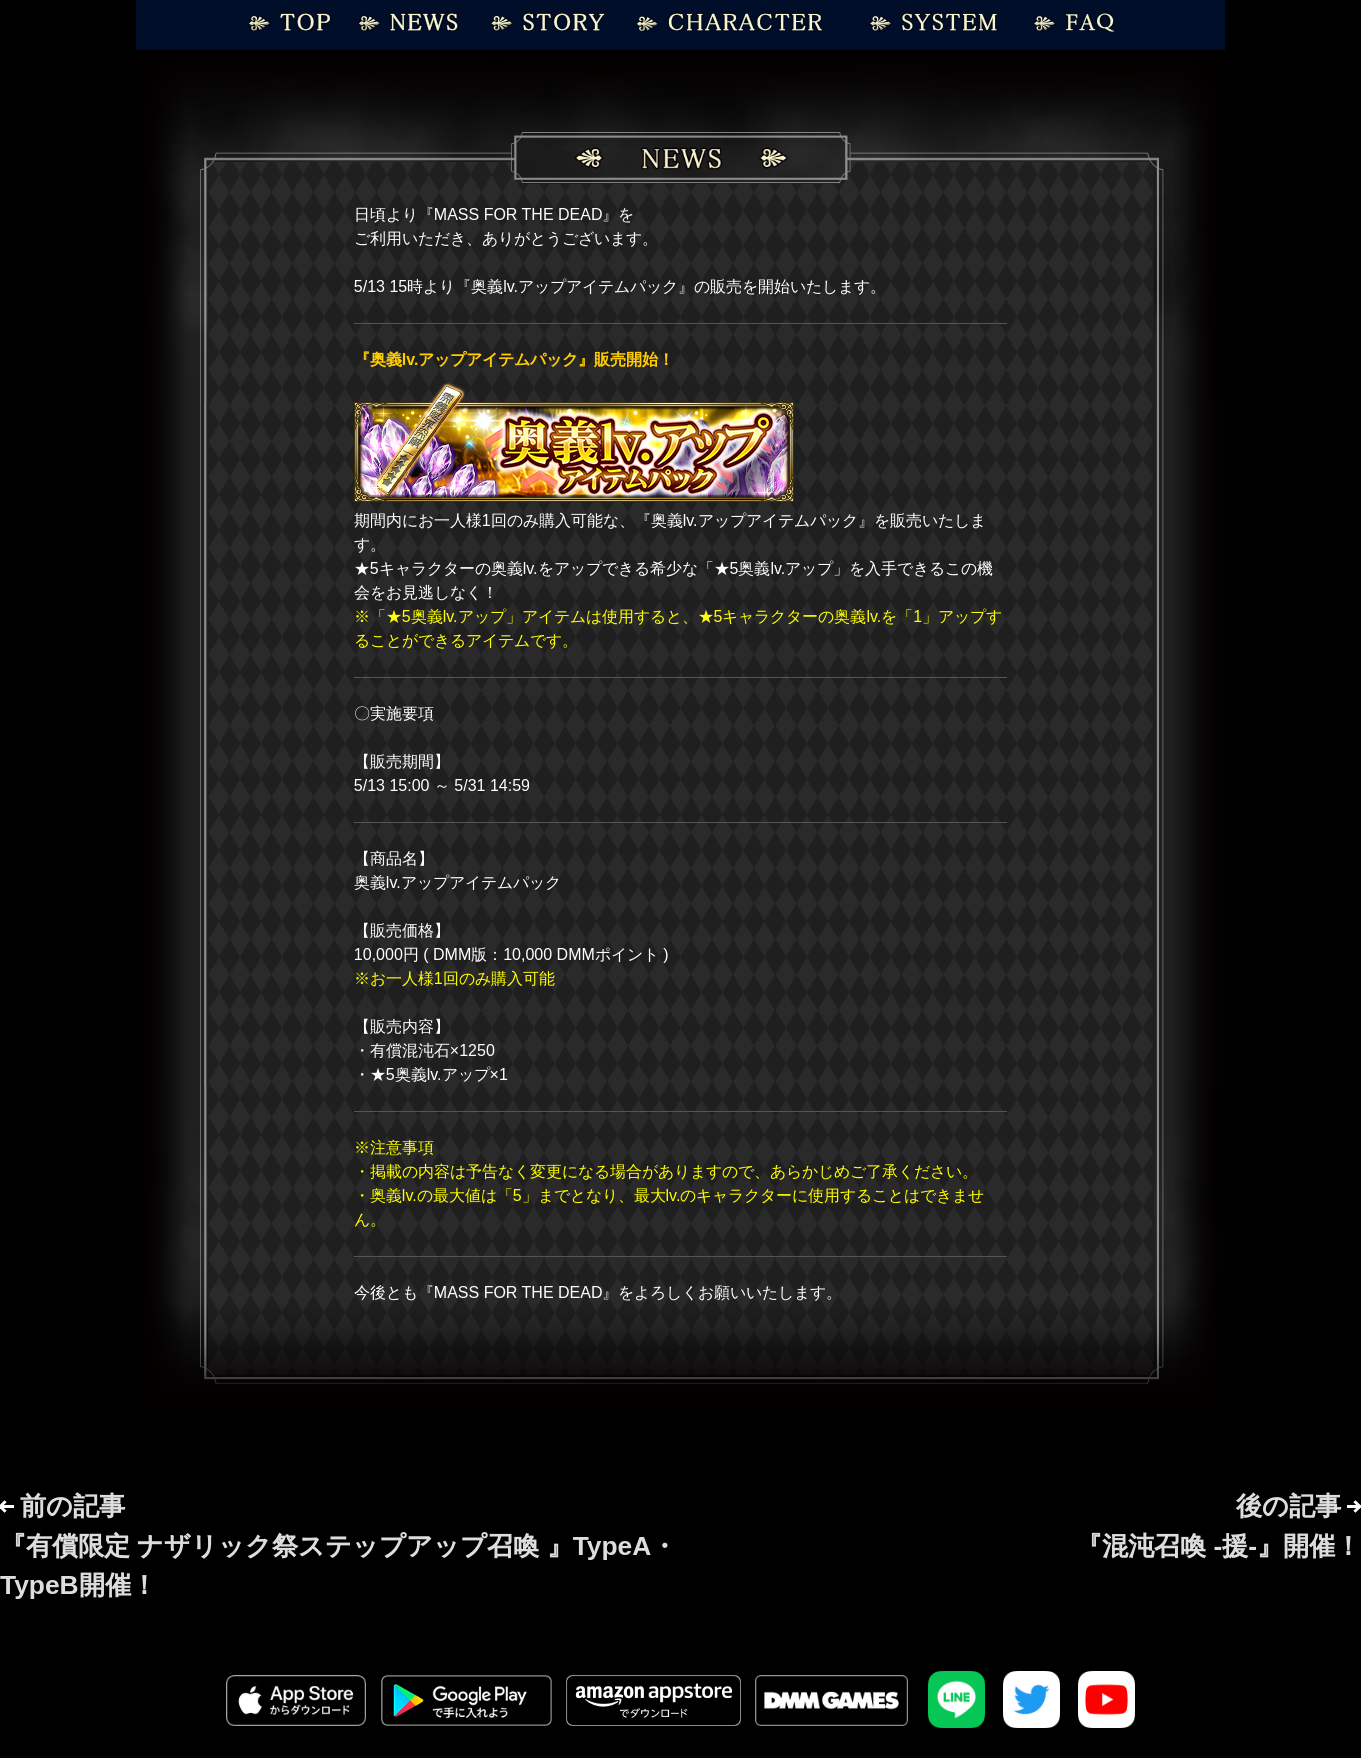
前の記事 (338, 1545)
